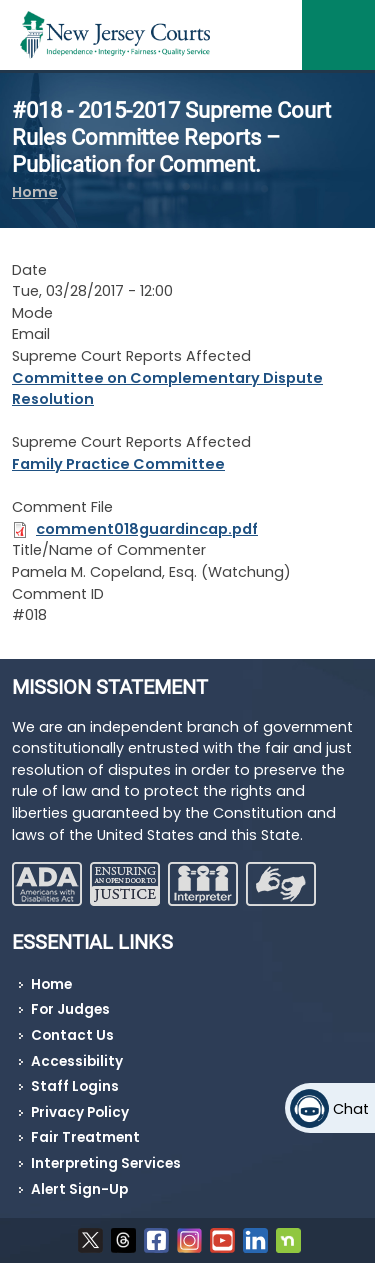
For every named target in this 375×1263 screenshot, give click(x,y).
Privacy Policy (80, 1112)
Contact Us (72, 1035)
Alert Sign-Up (79, 1189)
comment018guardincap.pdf (147, 529)
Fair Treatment (85, 1137)
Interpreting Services (106, 1163)
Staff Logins (75, 1086)
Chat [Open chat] (351, 1109)
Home (35, 192)
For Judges (70, 1009)
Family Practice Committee (118, 464)
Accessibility (77, 1061)
